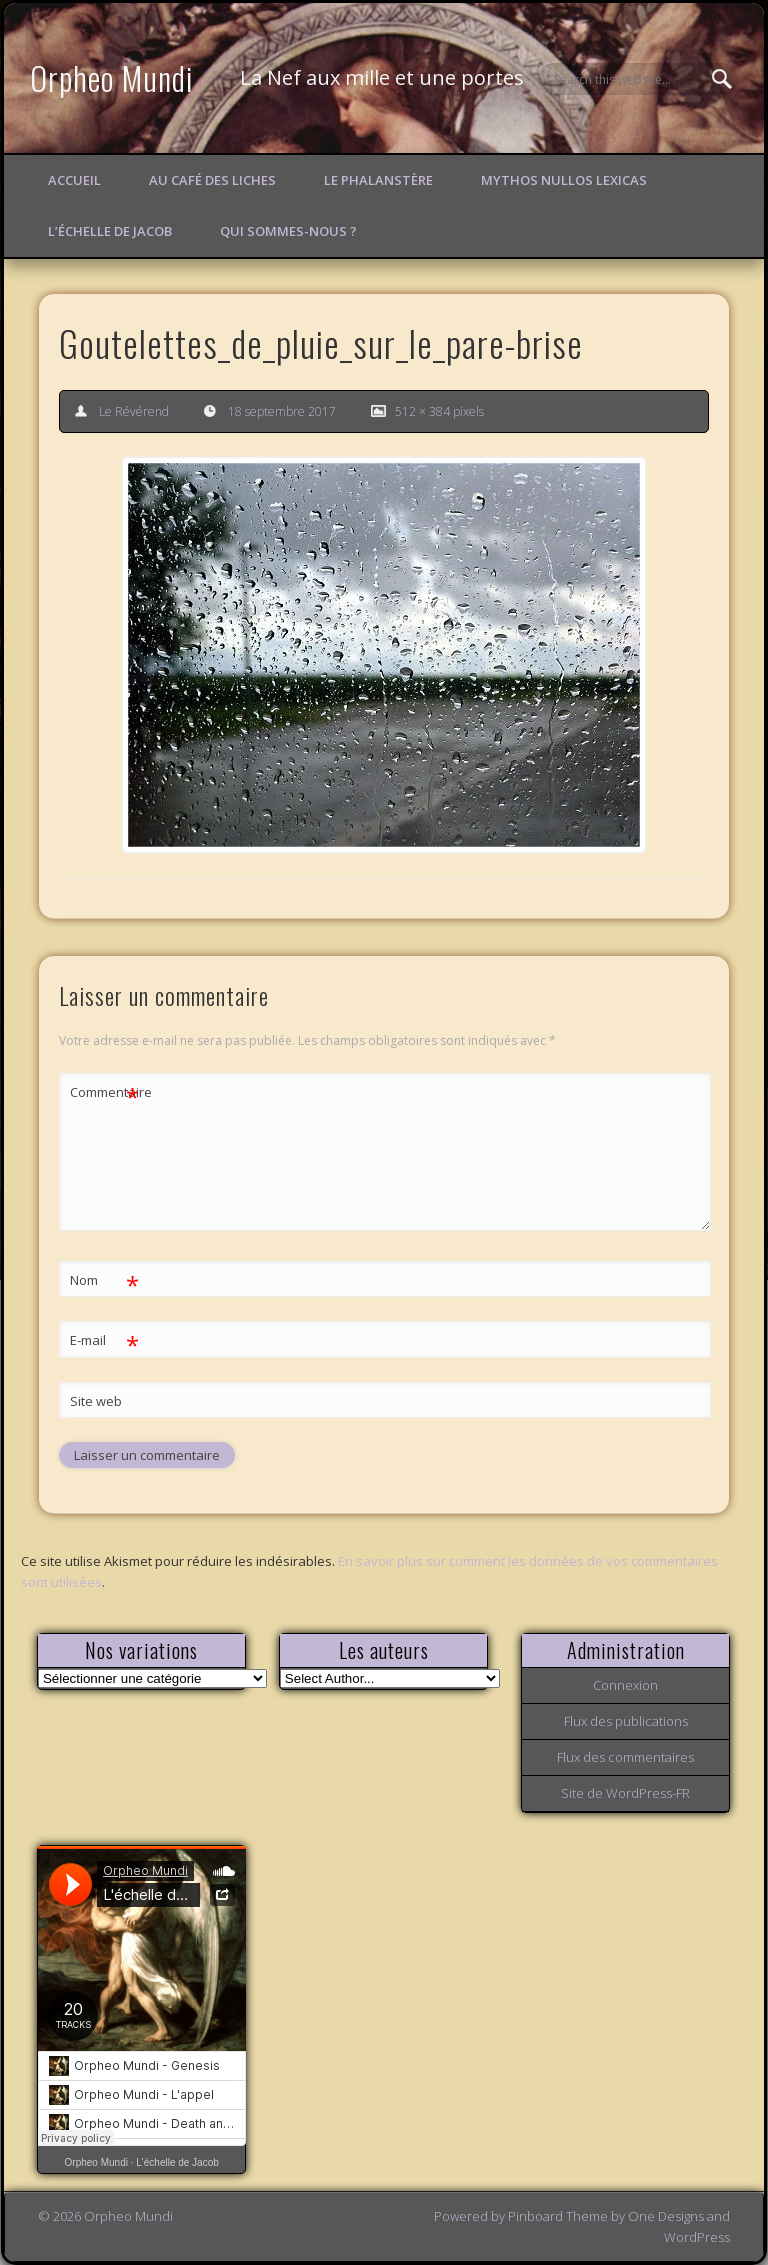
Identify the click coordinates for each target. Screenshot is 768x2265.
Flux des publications (626, 1721)
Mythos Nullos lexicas (564, 180)
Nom (104, 1280)
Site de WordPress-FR (625, 1793)
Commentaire (105, 1092)
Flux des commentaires (625, 1757)
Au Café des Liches (212, 180)
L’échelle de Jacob (110, 231)
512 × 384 (422, 411)
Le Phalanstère (378, 180)
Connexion (625, 1685)
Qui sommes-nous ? (288, 231)
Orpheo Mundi (112, 77)
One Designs (666, 2216)
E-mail (104, 1340)
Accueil (74, 180)
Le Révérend (134, 411)
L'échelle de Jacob (177, 2162)
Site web (96, 1401)
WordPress (697, 2237)
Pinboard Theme (558, 2216)
